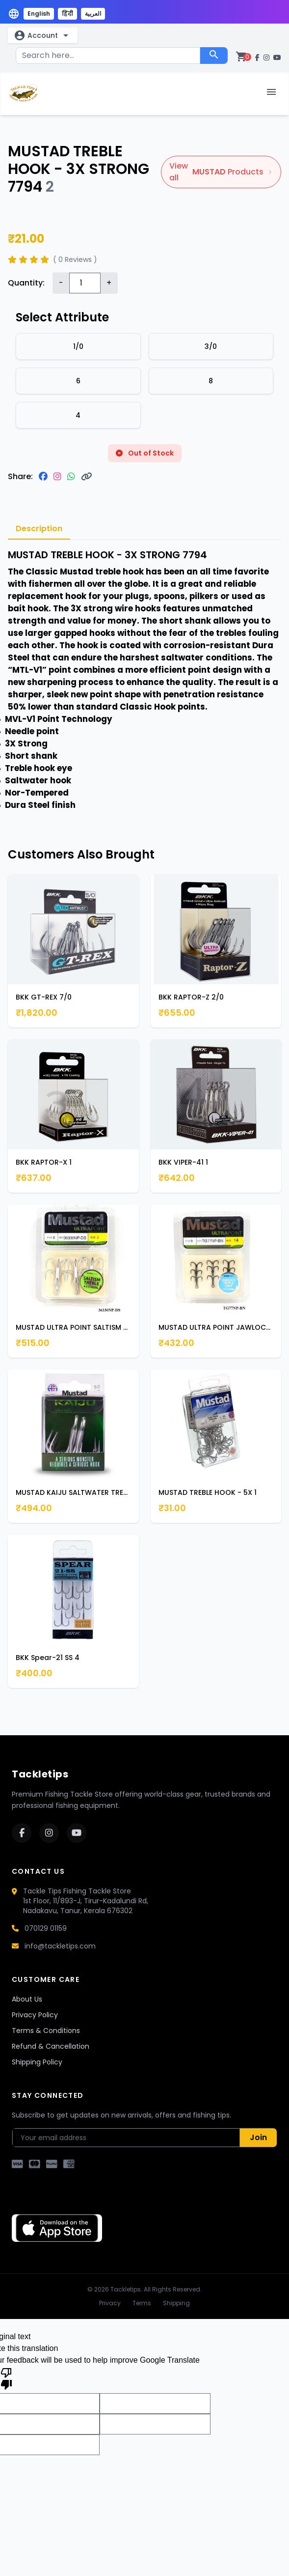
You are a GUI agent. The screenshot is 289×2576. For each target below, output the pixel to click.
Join (258, 2137)
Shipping (176, 2303)
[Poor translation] (6, 2378)
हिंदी (67, 13)
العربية (93, 13)
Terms (141, 2303)
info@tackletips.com (60, 1946)
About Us (27, 1999)
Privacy (110, 2303)
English (38, 13)
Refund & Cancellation (50, 2046)
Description (39, 528)
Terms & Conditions (46, 2030)
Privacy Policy (35, 2015)
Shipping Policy (37, 2062)
